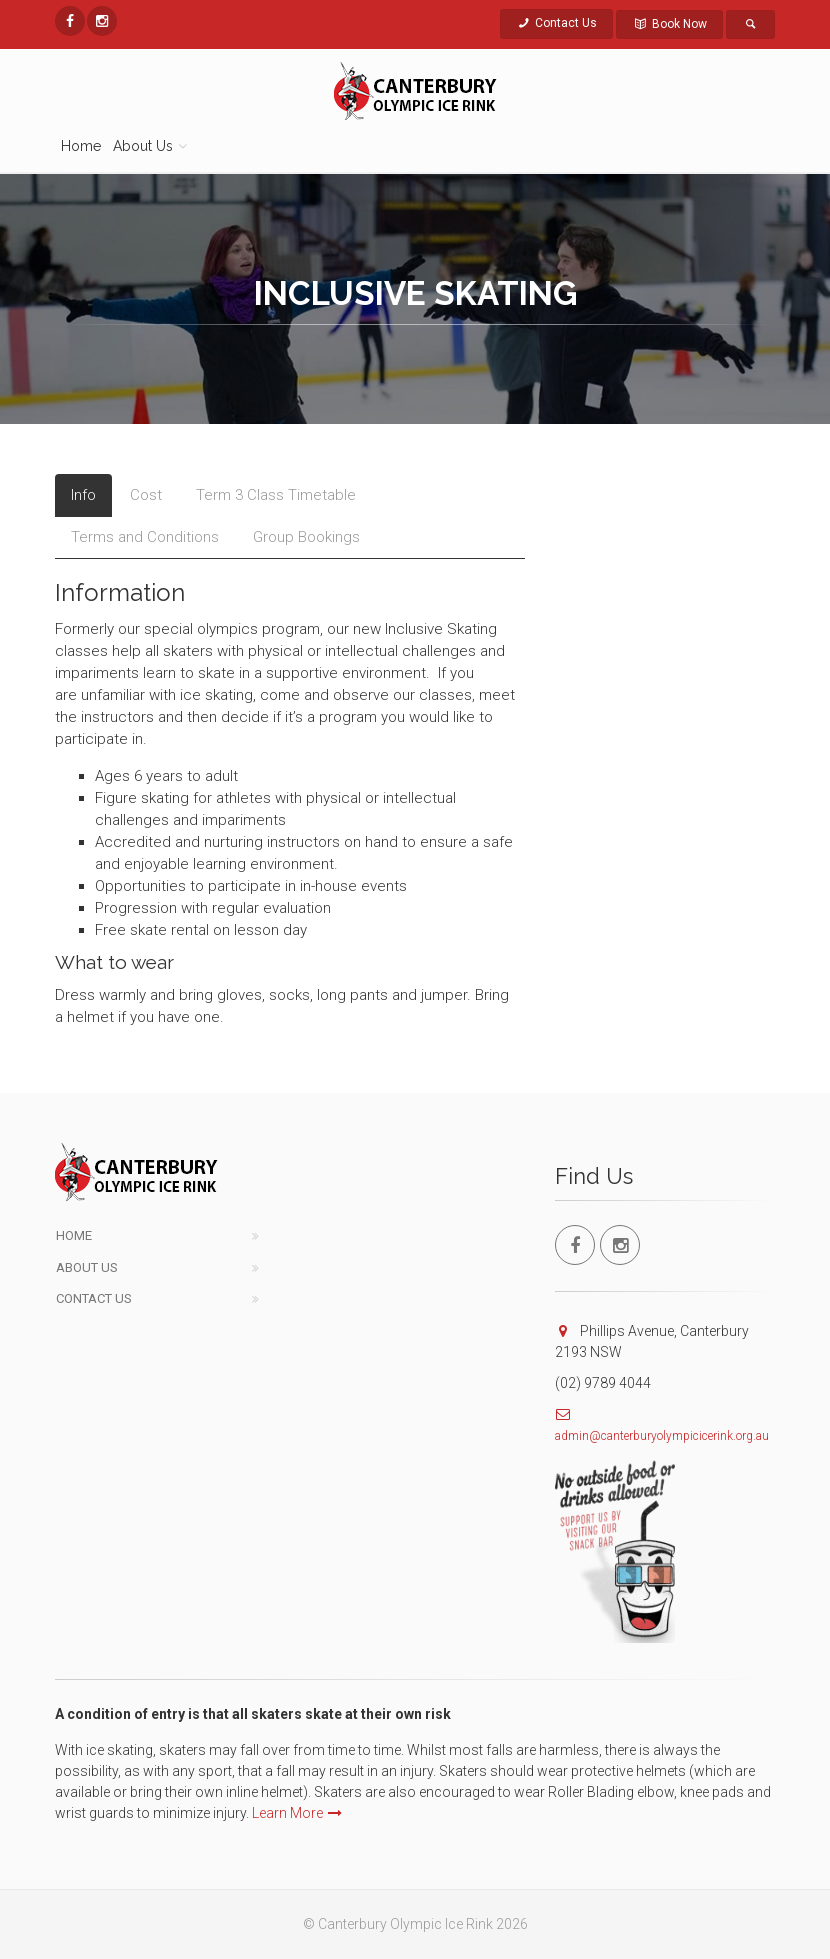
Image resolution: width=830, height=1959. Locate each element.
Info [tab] (83, 495)
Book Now (669, 24)
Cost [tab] (146, 495)
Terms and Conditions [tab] (145, 537)
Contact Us (557, 23)
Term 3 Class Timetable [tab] (276, 495)
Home (81, 146)
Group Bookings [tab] (306, 537)
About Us (87, 1267)
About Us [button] (143, 146)
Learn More (297, 1813)
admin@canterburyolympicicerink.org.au (662, 1436)
